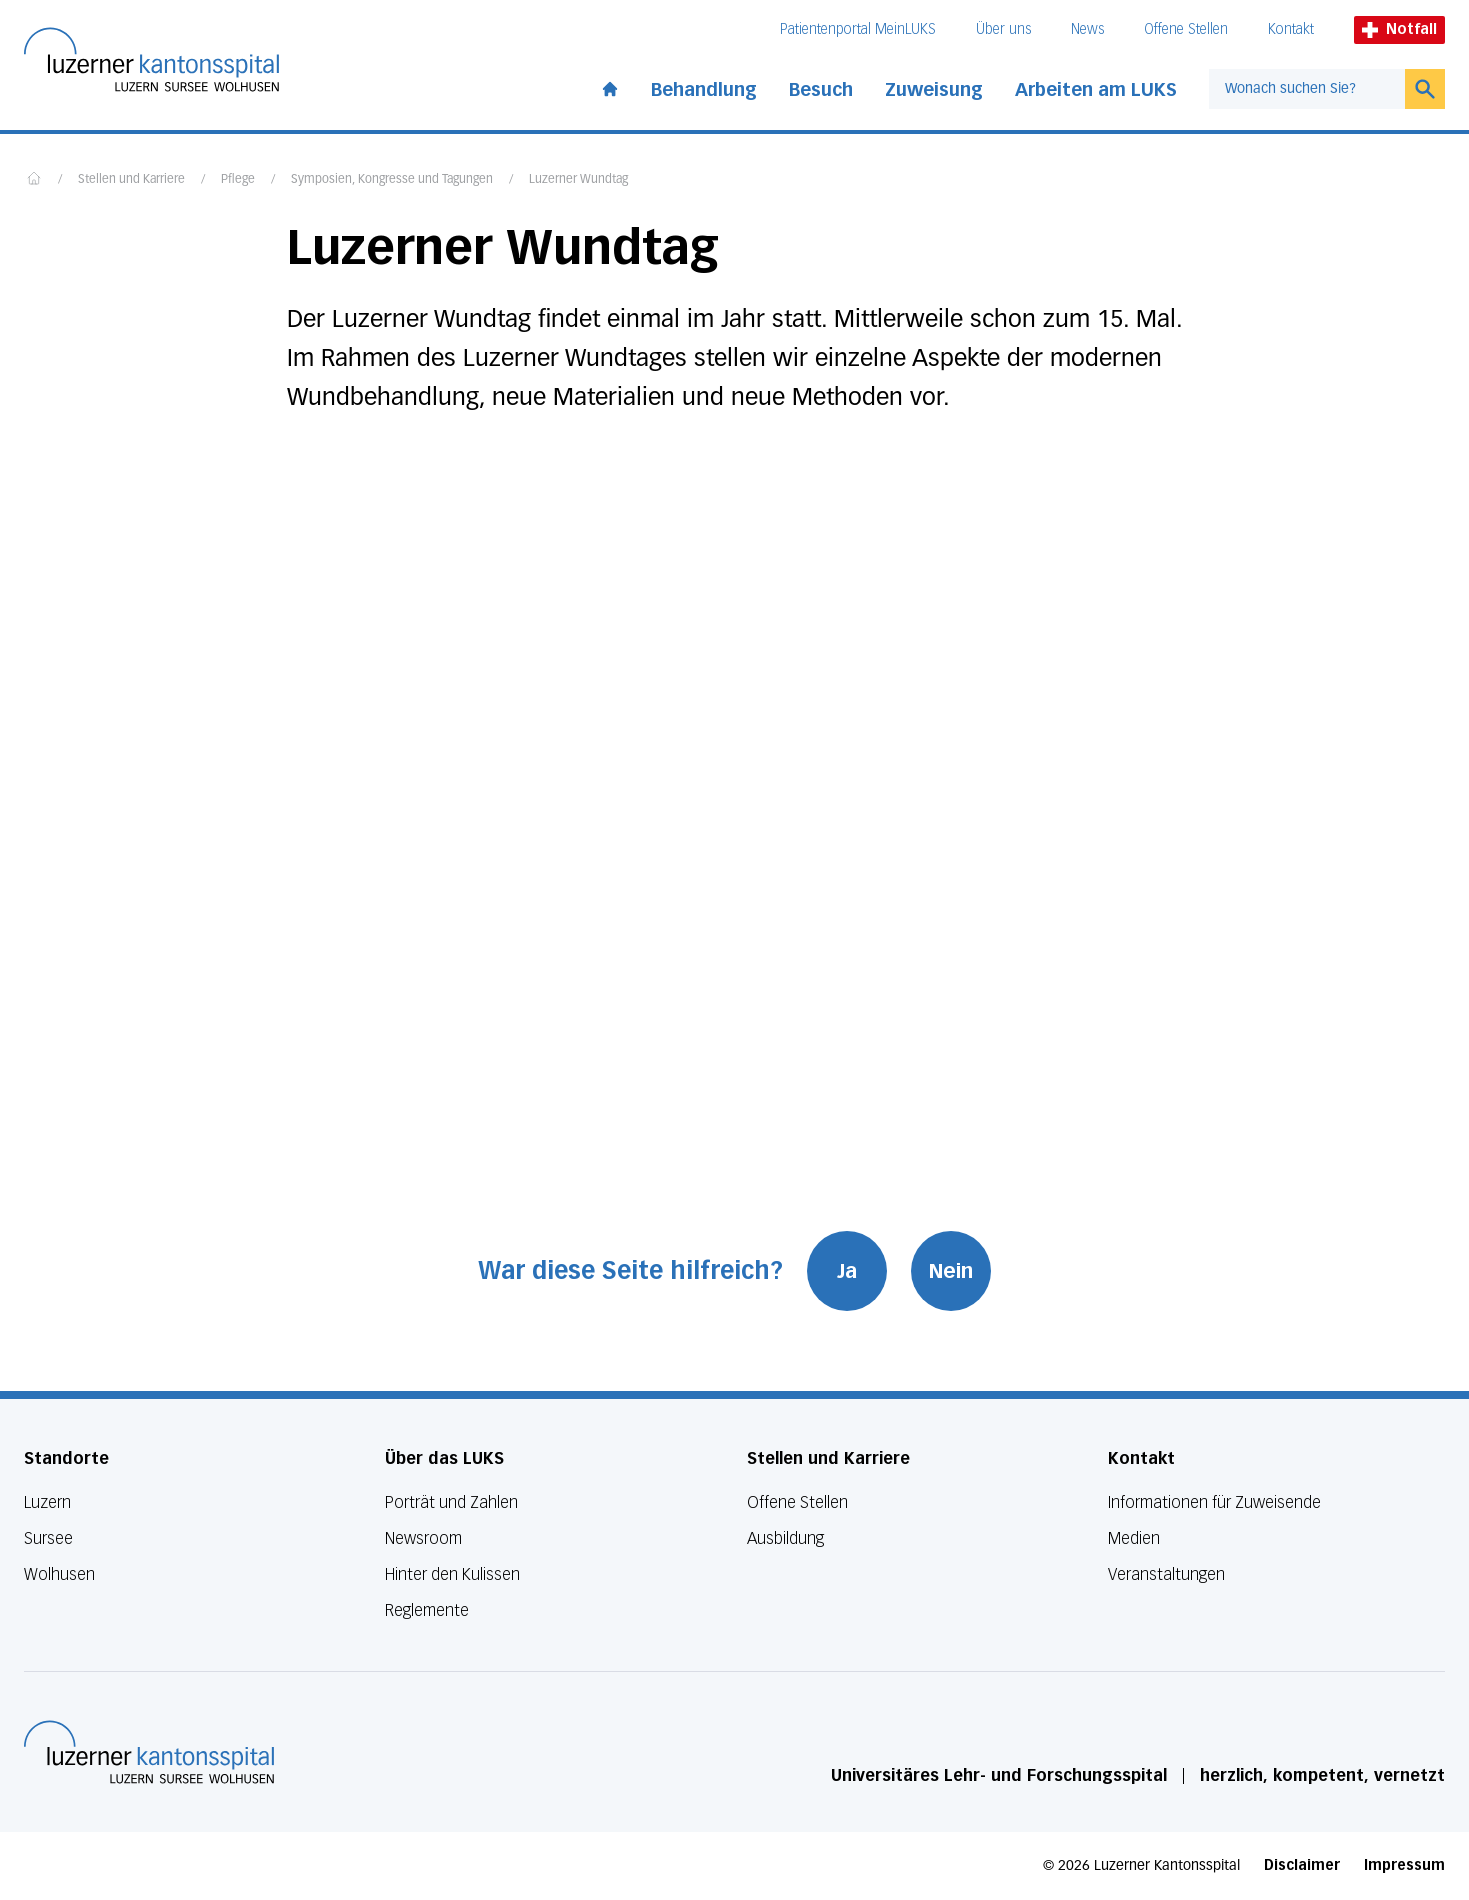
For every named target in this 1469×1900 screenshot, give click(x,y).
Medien (1134, 1538)
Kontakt (1291, 29)
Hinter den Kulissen (452, 1574)
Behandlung (704, 90)
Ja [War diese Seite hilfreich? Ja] (847, 1271)
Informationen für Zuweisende (1214, 1502)
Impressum (1404, 1865)
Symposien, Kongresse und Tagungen (392, 180)
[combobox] (1307, 89)
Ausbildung (785, 1538)
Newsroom (423, 1538)
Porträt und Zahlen (451, 1502)
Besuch (821, 90)
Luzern (47, 1502)
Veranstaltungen (1166, 1574)
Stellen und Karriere (131, 180)
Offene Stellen (1186, 29)
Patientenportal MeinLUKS (858, 29)
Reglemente (427, 1610)
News (1087, 29)
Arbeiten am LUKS (1096, 90)
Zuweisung (934, 90)
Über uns (1003, 29)
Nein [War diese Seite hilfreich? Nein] (951, 1271)
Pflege (238, 180)
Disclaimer (1302, 1865)
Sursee (48, 1538)
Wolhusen (59, 1574)
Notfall (1399, 29)
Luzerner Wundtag (578, 180)
